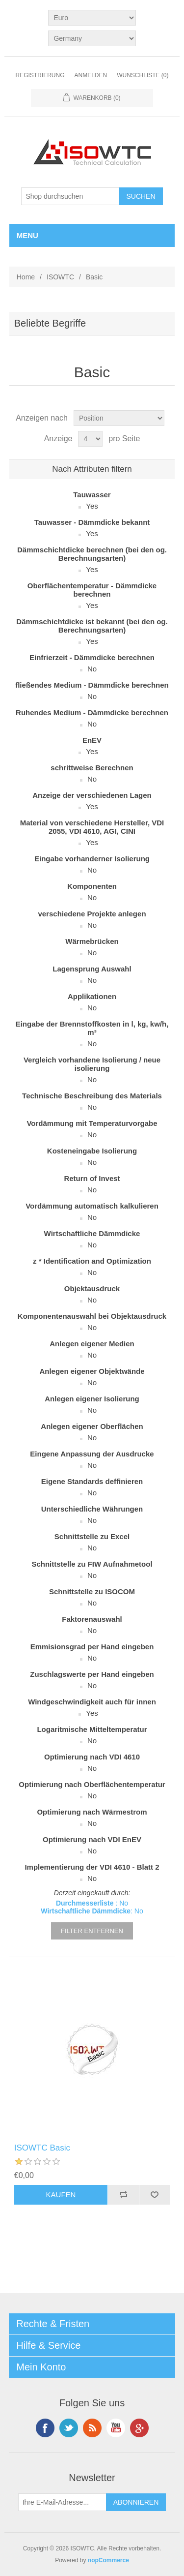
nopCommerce (108, 2560)
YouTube (115, 2428)
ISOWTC (60, 277)
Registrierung (39, 75)
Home (26, 277)
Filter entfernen (92, 1931)
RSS (92, 2428)
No (92, 669)
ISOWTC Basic (42, 2147)
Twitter (68, 2428)
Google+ (139, 2428)
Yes (92, 506)
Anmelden (90, 75)
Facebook (45, 2428)
